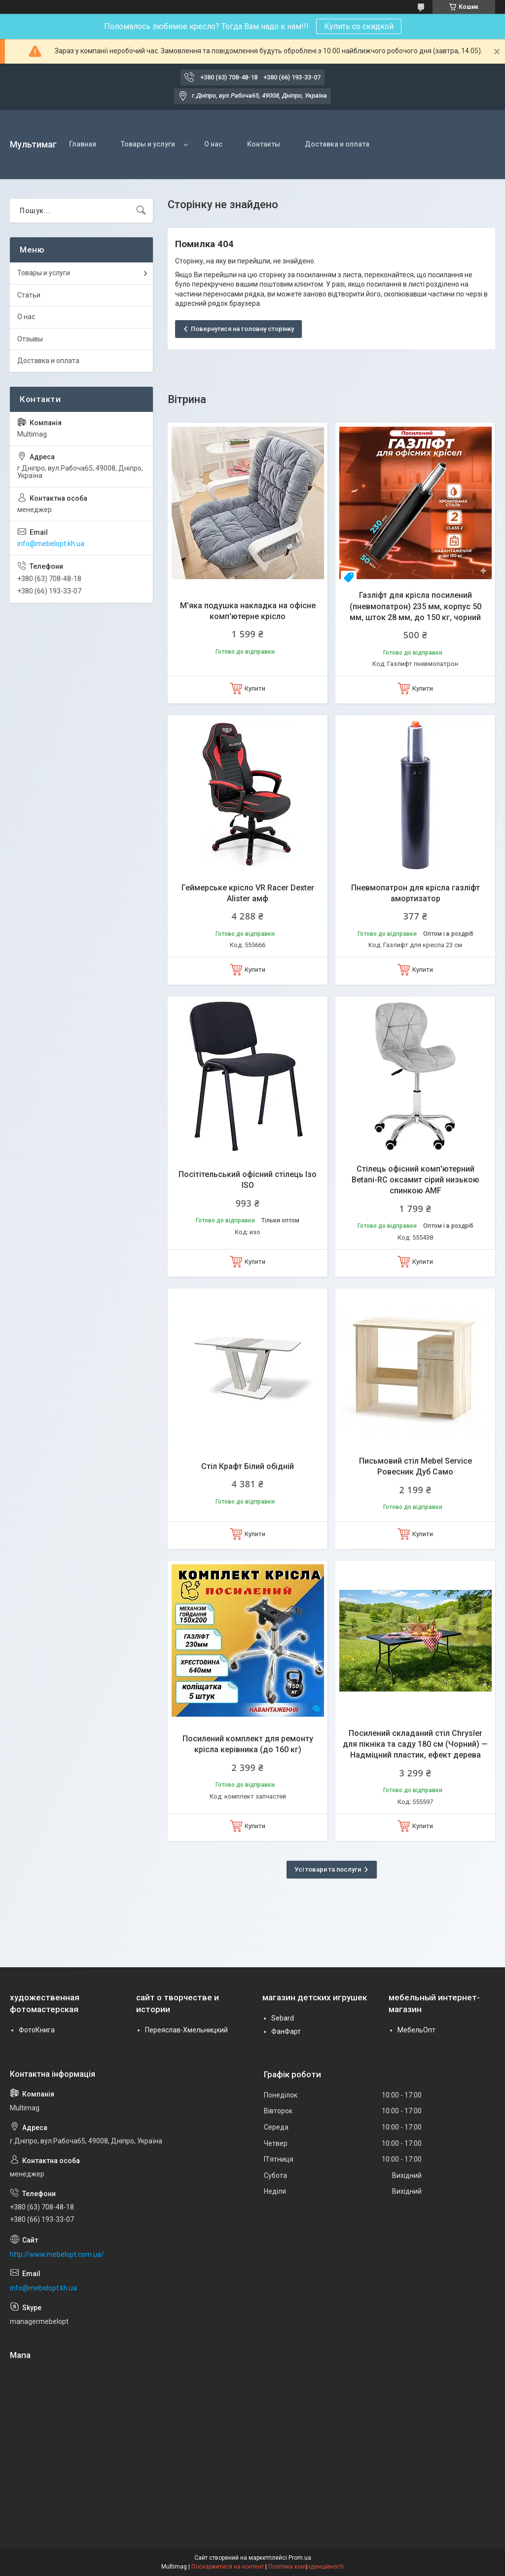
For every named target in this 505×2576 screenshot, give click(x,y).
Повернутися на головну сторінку (242, 328)
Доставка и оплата (337, 144)
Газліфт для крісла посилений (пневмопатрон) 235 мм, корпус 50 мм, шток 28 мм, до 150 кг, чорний (415, 606)
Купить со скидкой (359, 26)
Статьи (28, 295)
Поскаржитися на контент (227, 2566)
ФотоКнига (37, 2030)
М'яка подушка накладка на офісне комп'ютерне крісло (248, 611)
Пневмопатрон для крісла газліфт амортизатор (415, 893)
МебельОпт (416, 2030)
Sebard (282, 2018)
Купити (255, 688)
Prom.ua (300, 2557)
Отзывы (30, 339)
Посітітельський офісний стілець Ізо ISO (248, 1180)
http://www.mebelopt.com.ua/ (57, 2254)
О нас (213, 144)
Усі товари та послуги (327, 1869)
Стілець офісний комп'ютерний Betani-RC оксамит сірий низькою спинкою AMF (415, 1180)
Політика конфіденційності (306, 2566)
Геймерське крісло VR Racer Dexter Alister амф (247, 893)
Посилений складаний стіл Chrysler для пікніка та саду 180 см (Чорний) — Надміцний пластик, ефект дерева (415, 1744)
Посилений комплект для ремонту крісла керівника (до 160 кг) (247, 1744)
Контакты (263, 144)
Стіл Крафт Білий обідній (247, 1466)
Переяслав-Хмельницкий (186, 2030)
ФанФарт (286, 2031)
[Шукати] (141, 210)
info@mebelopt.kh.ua (50, 544)
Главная (82, 144)
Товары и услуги (148, 144)
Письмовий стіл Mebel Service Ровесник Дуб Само (415, 1466)
